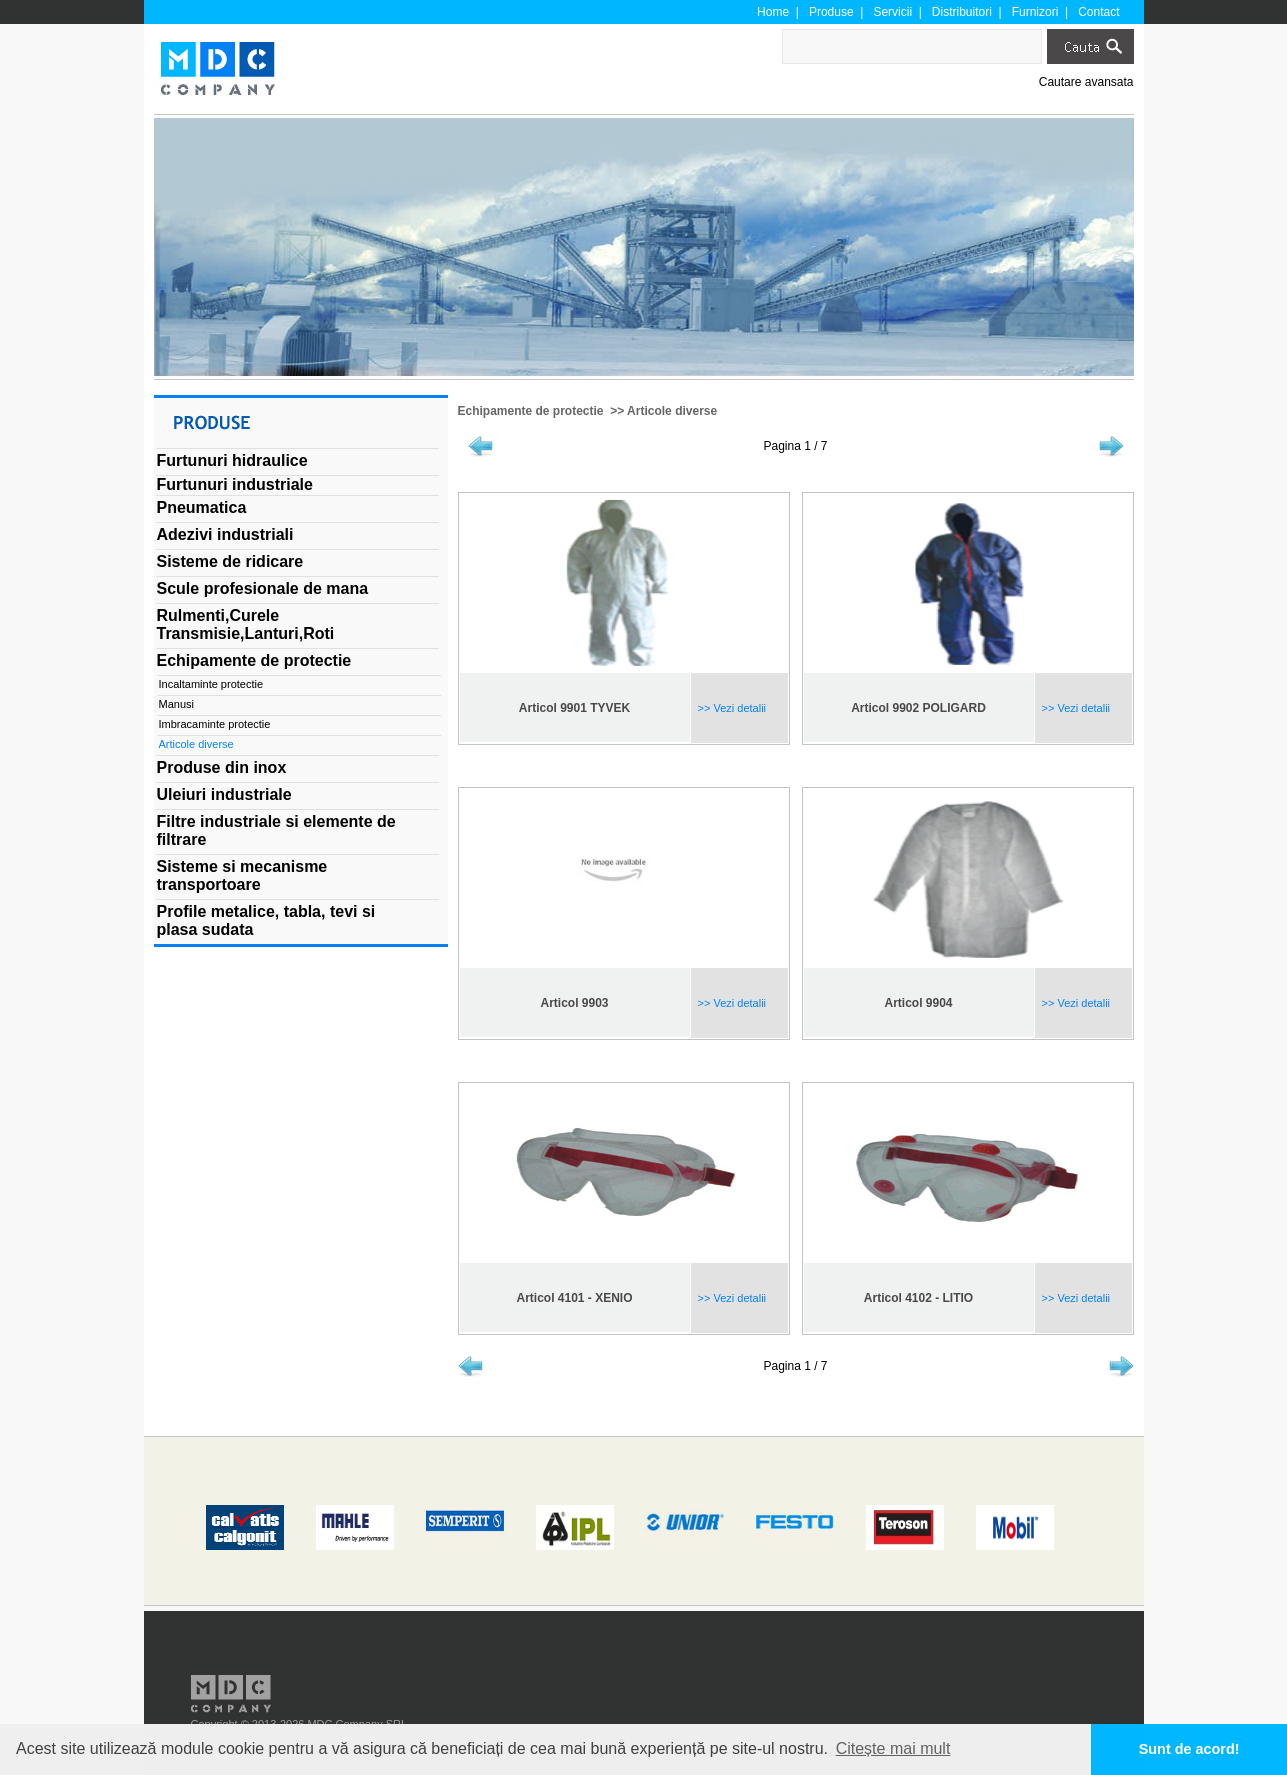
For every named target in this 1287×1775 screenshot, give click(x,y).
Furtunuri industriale (235, 484)
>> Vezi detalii (731, 708)
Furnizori (1035, 12)
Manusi (176, 704)
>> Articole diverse (662, 411)
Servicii (892, 12)
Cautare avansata (1086, 82)
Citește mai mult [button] (893, 1748)
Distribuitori (962, 12)
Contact (1098, 12)
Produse (831, 12)
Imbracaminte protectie (215, 724)
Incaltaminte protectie (211, 684)
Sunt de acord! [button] (1189, 1749)
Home (773, 12)
